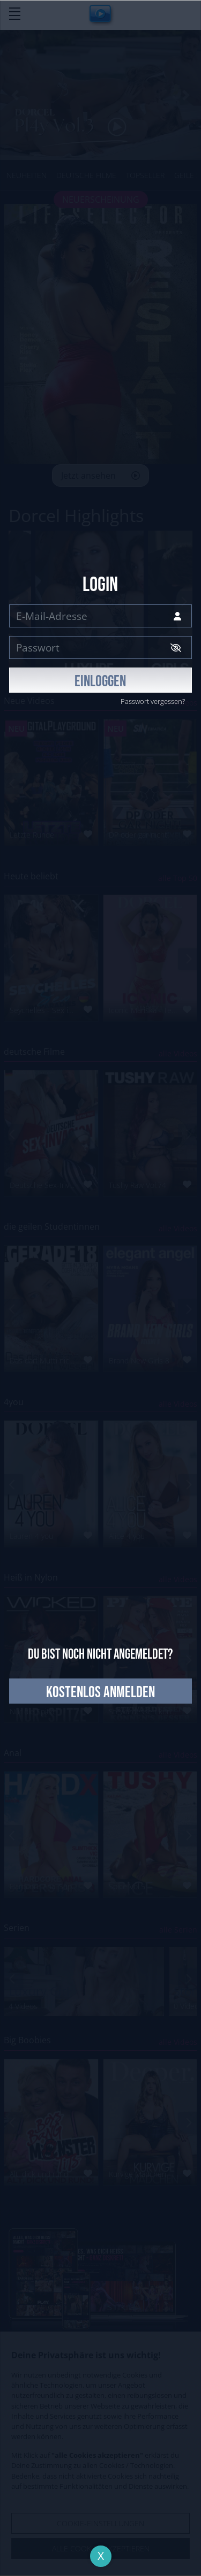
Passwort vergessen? (153, 701)
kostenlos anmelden (100, 1692)
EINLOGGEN (100, 681)
